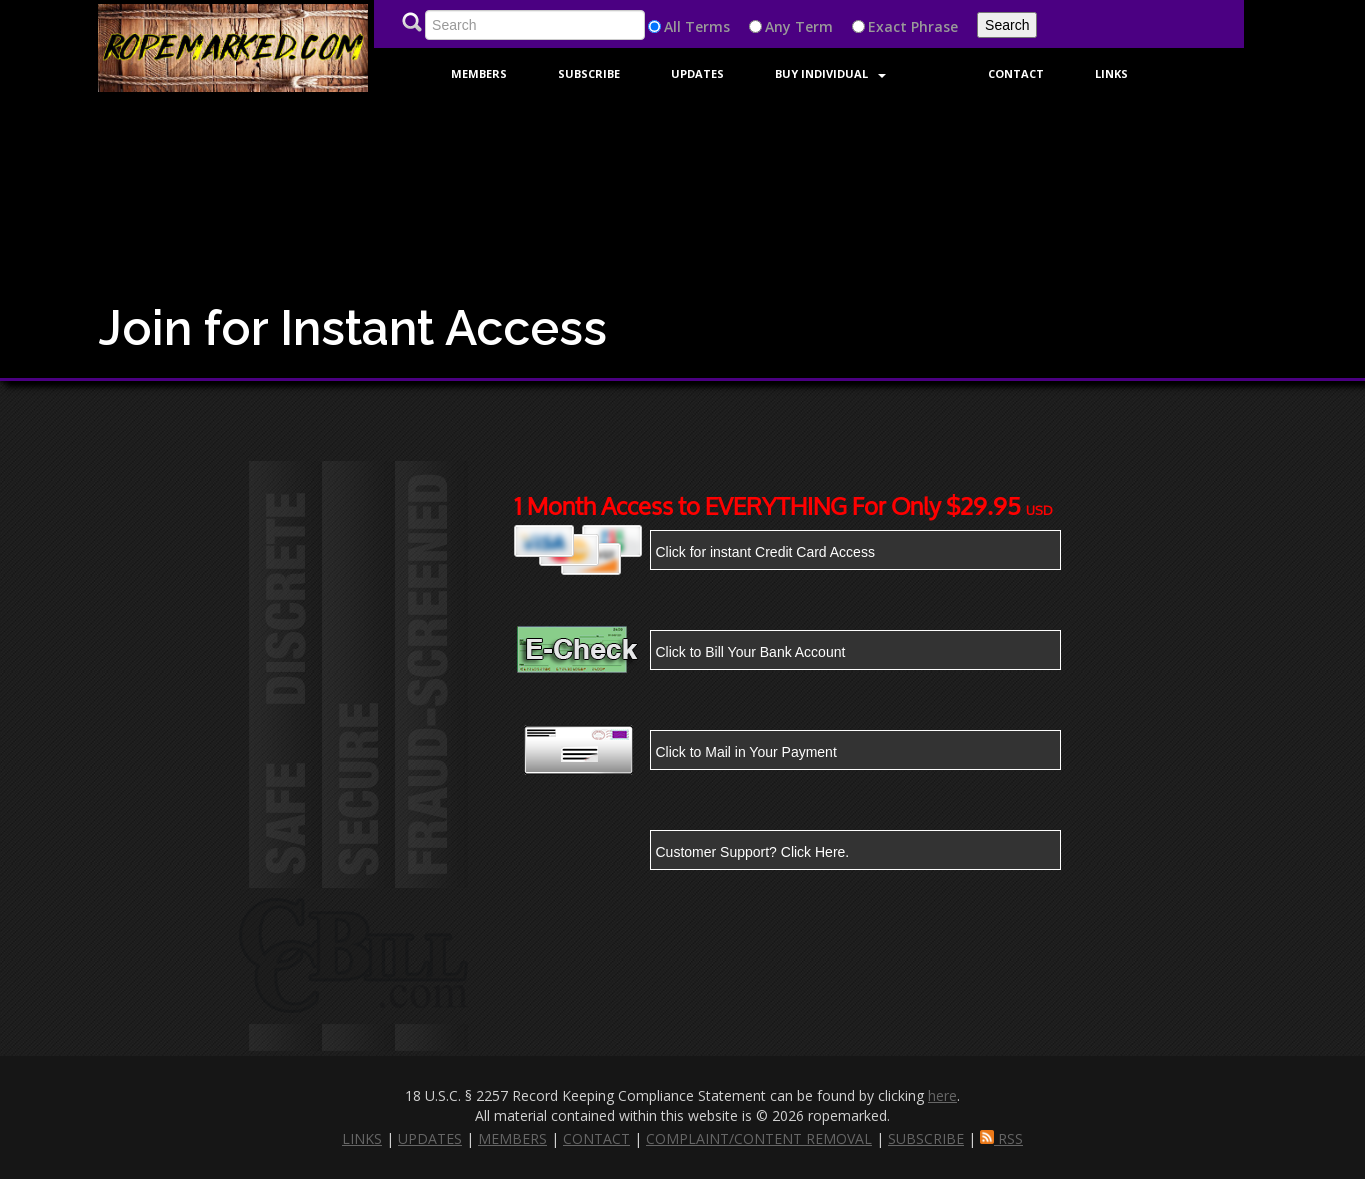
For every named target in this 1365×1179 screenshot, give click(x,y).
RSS (1001, 1138)
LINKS (362, 1138)
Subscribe (589, 73)
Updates (697, 73)
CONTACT (596, 1138)
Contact (1016, 73)
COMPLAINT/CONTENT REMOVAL (759, 1138)
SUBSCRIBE (926, 1138)
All (672, 26)
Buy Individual (830, 73)
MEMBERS (512, 1138)
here (942, 1095)
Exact (887, 26)
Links (1111, 73)
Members (479, 73)
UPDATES (430, 1138)
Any (778, 26)
